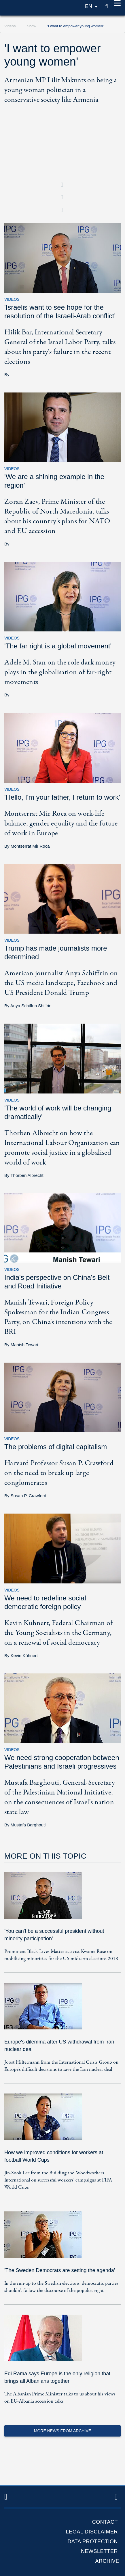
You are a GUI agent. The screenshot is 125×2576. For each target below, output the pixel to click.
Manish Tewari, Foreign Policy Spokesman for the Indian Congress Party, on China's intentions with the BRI (58, 1317)
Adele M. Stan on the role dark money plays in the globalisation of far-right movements (59, 672)
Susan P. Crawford (28, 1495)
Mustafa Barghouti (28, 1824)
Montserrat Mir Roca (30, 846)
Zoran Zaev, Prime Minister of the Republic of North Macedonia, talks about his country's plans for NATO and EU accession (57, 516)
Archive (107, 2561)
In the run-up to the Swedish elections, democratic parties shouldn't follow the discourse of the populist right (61, 2287)
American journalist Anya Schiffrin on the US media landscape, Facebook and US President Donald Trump (61, 983)
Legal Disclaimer (92, 2532)
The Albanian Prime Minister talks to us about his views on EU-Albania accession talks (59, 2398)
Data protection (92, 2541)
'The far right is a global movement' (57, 646)
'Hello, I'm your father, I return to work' (62, 797)
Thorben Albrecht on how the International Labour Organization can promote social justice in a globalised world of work (62, 1148)
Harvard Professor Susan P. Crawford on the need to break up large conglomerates (58, 1473)
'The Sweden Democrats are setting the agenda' (59, 2270)
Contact (105, 2522)
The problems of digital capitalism (55, 1447)
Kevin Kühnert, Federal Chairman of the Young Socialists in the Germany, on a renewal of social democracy (58, 1633)
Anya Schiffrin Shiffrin (31, 1005)
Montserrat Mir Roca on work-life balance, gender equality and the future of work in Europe (61, 823)
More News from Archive (62, 2430)
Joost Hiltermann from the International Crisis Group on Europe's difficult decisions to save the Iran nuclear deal (61, 2066)
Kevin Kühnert (24, 1655)
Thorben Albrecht (26, 1175)
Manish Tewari (24, 1344)
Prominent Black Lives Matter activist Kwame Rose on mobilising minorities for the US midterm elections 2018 (61, 1955)
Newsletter (99, 2551)
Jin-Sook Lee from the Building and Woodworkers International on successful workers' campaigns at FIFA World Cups (58, 2180)
